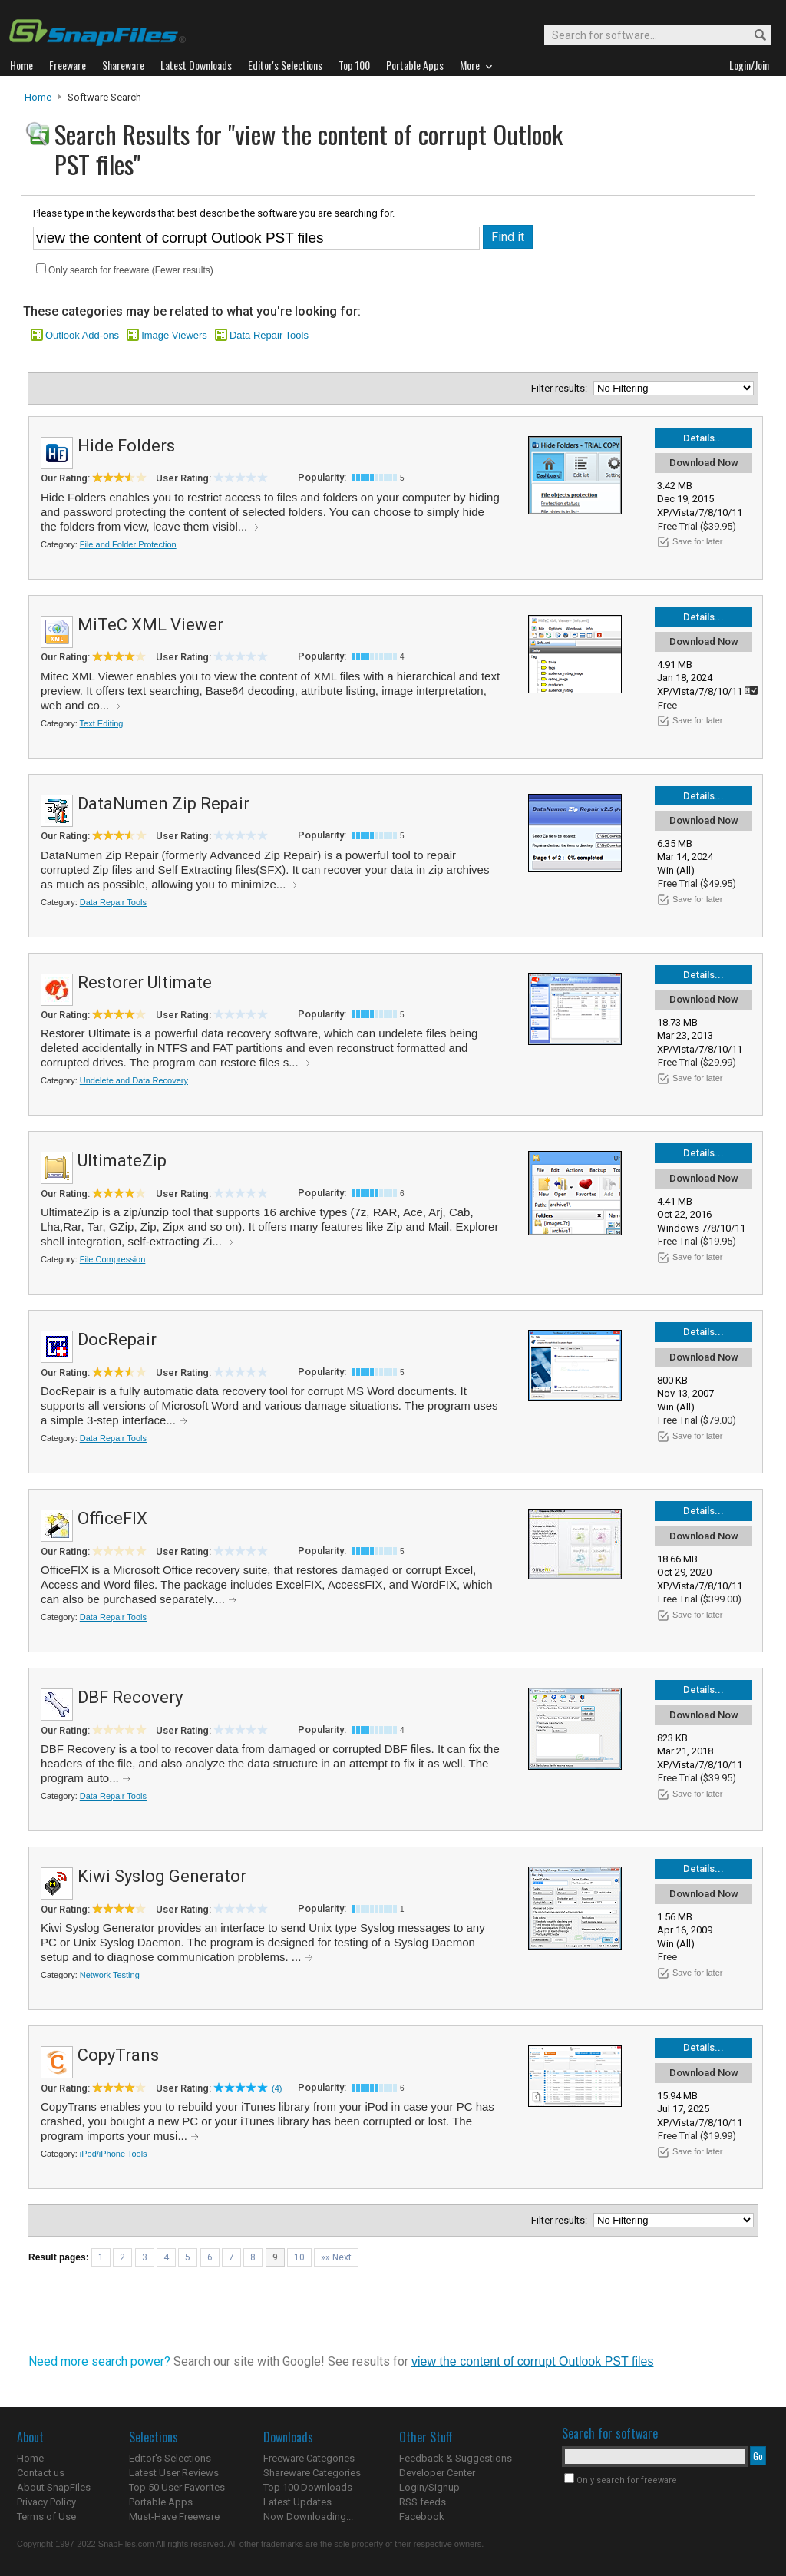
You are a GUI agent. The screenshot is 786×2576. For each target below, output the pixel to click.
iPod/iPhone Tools (113, 2153)
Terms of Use (46, 2516)
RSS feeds (422, 2502)
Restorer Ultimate (145, 982)
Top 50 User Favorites (177, 2487)
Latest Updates (297, 2502)
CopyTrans (118, 2055)
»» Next (336, 2257)
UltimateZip (122, 1160)
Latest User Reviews (174, 2472)
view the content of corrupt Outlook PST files (532, 2361)
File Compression (113, 1259)
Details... (703, 438)
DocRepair (117, 1339)
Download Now (703, 462)
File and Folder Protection (128, 544)
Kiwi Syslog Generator (162, 1876)
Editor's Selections (170, 2458)
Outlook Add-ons (82, 335)
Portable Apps (161, 2502)
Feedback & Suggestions (455, 2458)
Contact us (40, 2472)
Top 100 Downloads (307, 2487)
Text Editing (102, 723)
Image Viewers (174, 335)
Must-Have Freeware (174, 2516)
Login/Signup (429, 2487)
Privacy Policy (46, 2502)
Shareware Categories (312, 2472)
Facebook (421, 2516)
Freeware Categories (309, 2458)
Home (38, 97)
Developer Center (437, 2472)
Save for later (697, 541)
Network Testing (110, 1974)
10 (299, 2257)
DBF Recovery (130, 1697)
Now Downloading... (308, 2516)
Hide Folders (126, 445)
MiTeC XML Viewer (150, 624)
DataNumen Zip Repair (163, 803)
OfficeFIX (112, 1518)
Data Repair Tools (269, 335)
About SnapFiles (54, 2487)
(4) (277, 2088)
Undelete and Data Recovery (134, 1080)
